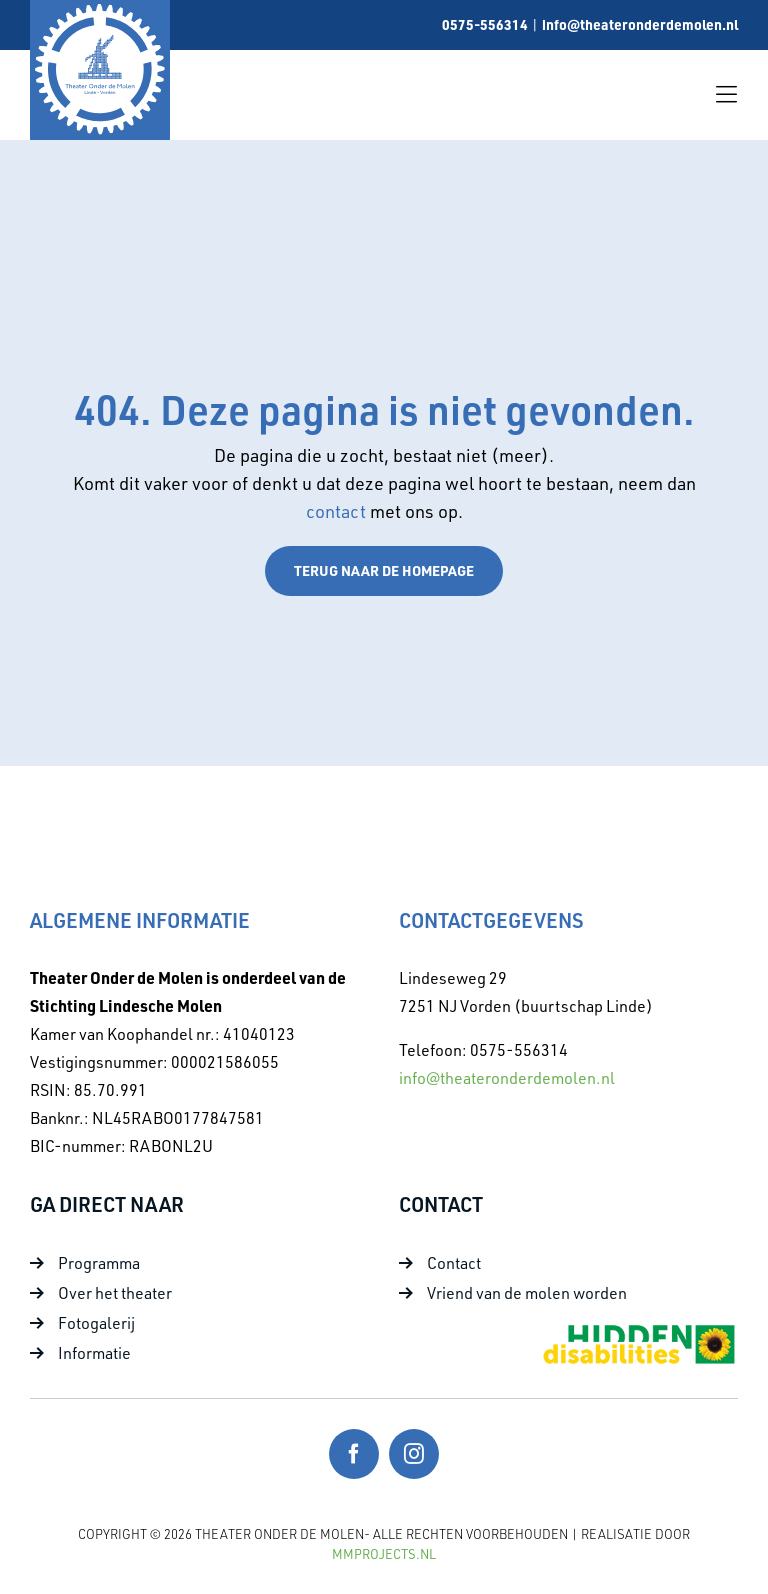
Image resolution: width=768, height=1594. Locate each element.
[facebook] (354, 1454)
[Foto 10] (638, 1330)
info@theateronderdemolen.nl (640, 24)
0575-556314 (485, 24)
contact (338, 511)
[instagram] (414, 1454)
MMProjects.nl (384, 1554)
